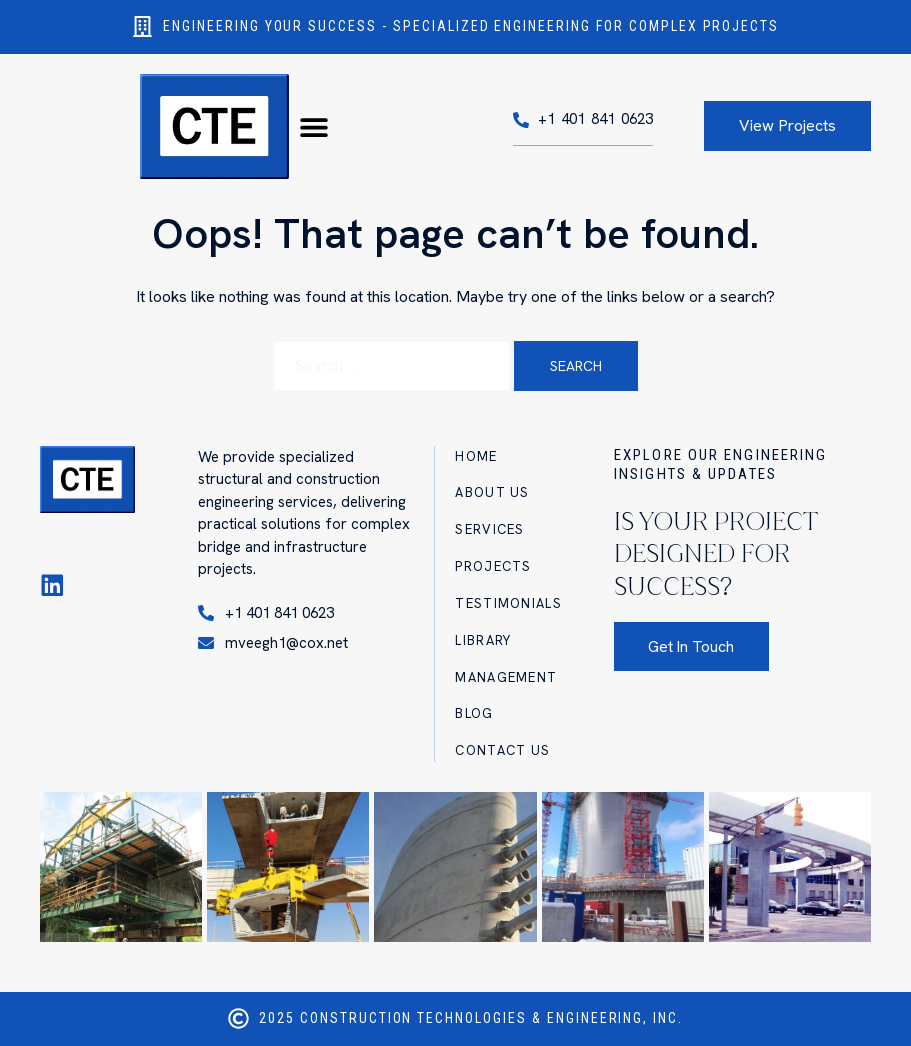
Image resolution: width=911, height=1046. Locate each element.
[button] (313, 126)
